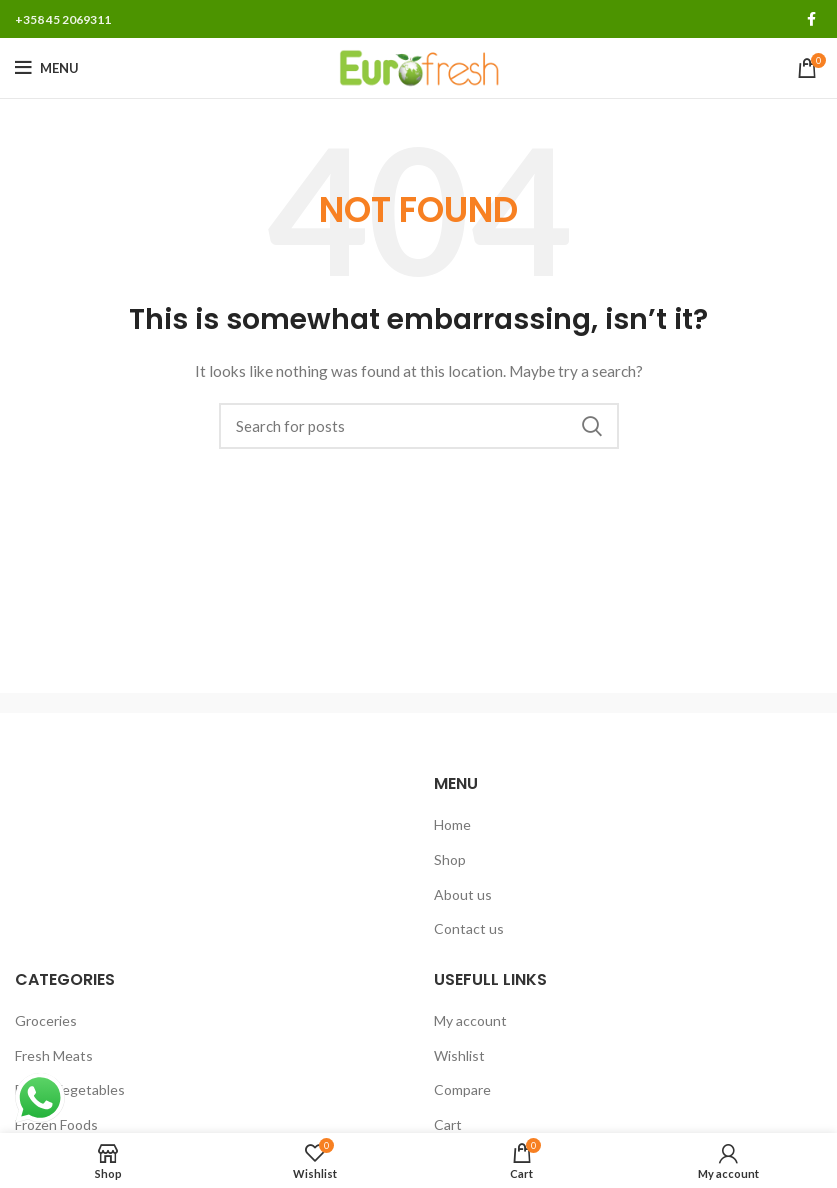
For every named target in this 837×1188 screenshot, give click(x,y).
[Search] (419, 426)
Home (452, 824)
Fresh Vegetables (70, 1089)
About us (463, 894)
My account (470, 1020)
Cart (448, 1124)
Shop (450, 859)
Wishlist (459, 1055)
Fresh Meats (54, 1055)
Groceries (46, 1020)
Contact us (469, 928)
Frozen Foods (56, 1124)
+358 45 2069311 (63, 19)
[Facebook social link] (811, 19)
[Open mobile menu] (47, 68)
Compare (462, 1089)
